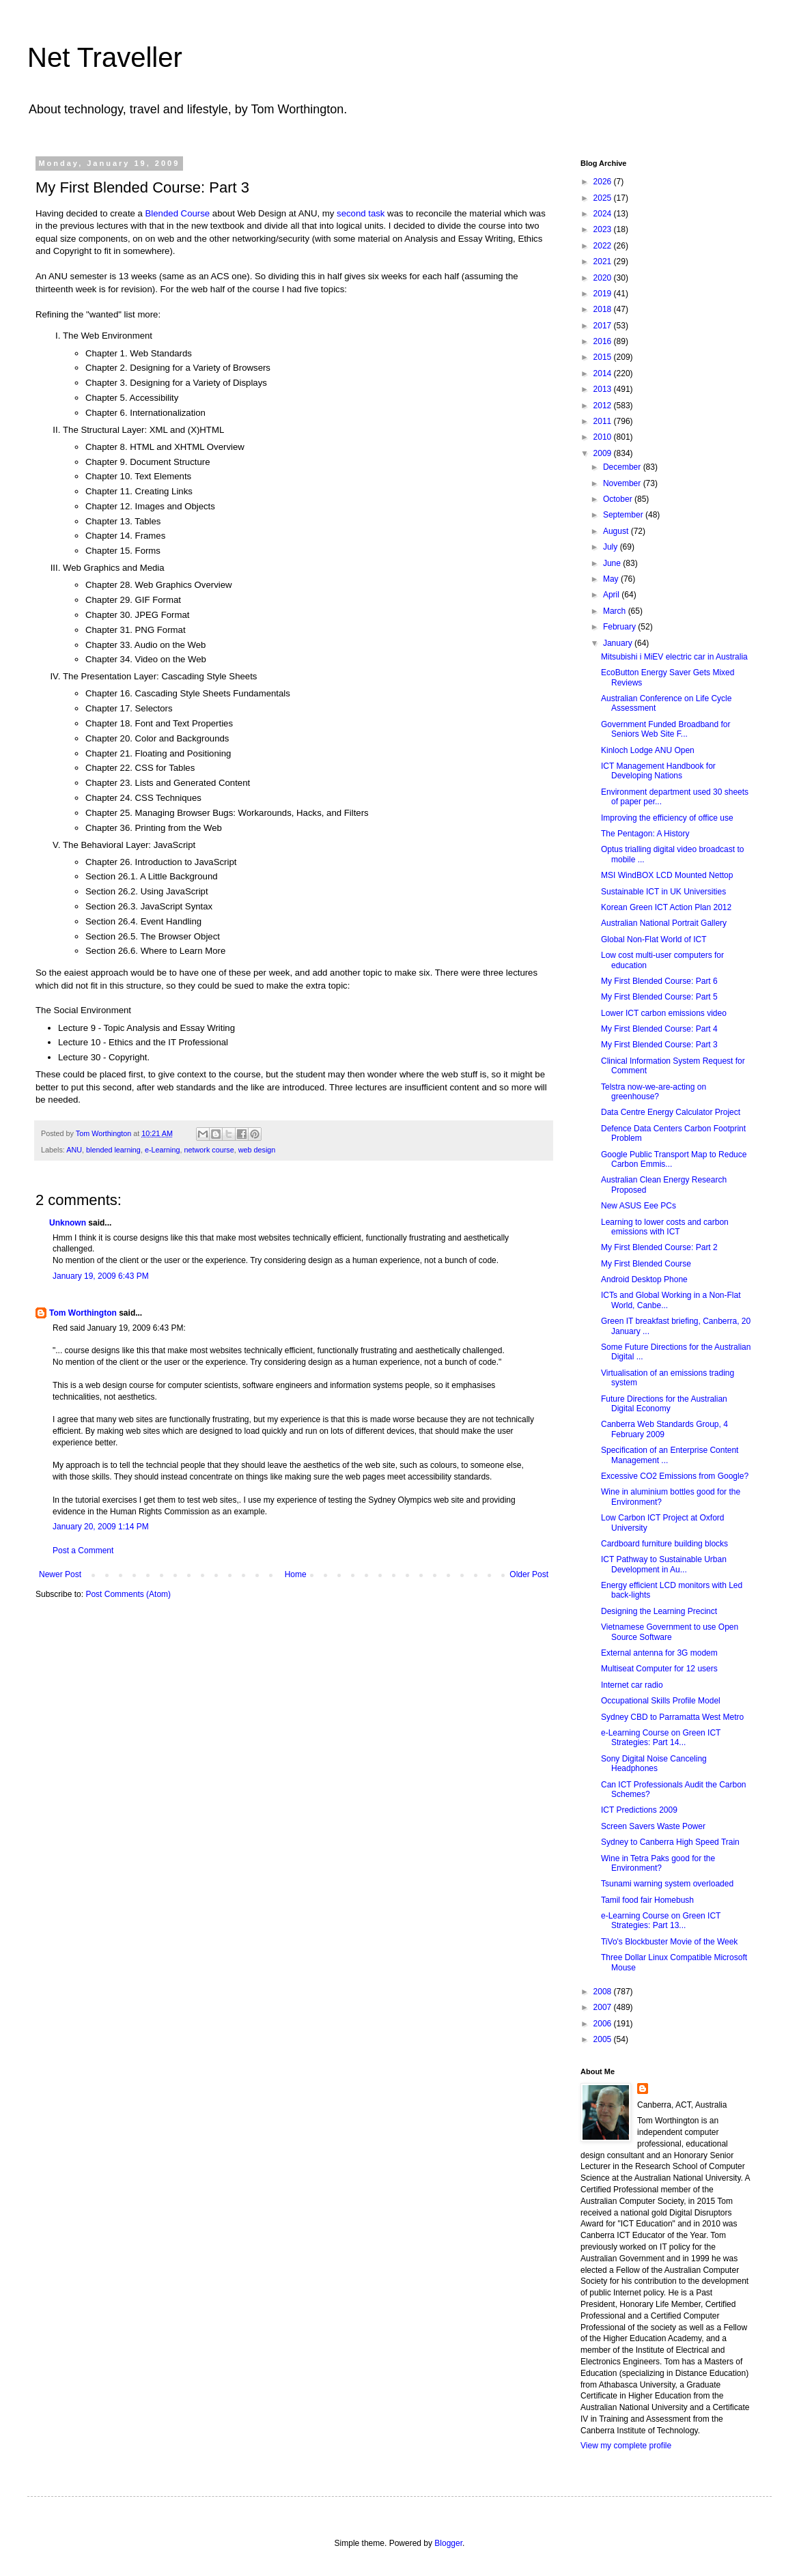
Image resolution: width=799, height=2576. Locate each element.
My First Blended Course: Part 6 (659, 981)
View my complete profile (625, 2445)
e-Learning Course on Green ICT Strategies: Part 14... (660, 1737)
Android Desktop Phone (644, 1279)
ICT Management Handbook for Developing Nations (658, 770)
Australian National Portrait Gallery (664, 923)
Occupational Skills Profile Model (660, 1700)
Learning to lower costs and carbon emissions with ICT (665, 1226)
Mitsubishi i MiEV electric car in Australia (674, 657)
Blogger (448, 2543)
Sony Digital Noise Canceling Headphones (654, 1763)
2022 (603, 246)
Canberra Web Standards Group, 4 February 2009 (664, 1429)
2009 (603, 453)
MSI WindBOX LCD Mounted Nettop (667, 875)
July (611, 547)
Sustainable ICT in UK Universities (663, 891)
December (623, 467)
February (620, 627)
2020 (603, 278)
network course (209, 1150)
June (613, 563)
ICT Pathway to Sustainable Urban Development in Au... (664, 1564)
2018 (603, 309)
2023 (603, 229)
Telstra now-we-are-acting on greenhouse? (653, 1091)
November (623, 483)
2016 (603, 341)
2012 (603, 405)
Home (296, 1574)
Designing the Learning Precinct (659, 1611)
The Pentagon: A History (645, 833)
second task (360, 213)
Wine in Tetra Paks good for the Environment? (658, 1863)
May (612, 579)
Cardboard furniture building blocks (664, 1543)
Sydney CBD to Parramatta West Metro (672, 1717)
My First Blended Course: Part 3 (659, 1044)
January (618, 643)
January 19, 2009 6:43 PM (101, 1276)
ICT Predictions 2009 (639, 1810)
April (612, 594)
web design (257, 1150)
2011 (603, 421)
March (615, 611)
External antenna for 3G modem (659, 1653)
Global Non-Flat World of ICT (654, 939)
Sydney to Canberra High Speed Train (670, 1842)
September (624, 515)
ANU (74, 1150)
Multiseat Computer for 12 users (659, 1668)
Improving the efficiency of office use (667, 818)
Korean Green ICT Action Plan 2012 (666, 907)
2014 (603, 373)
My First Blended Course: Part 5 (659, 997)
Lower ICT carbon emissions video (664, 1013)
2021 (603, 261)
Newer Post (60, 1574)
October (618, 499)
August (617, 531)
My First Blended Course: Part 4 (659, 1029)
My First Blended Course (646, 1264)
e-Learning (162, 1150)
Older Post (528, 1574)
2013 (603, 389)
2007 (603, 2007)
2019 (603, 293)
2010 (603, 437)
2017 (603, 325)
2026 (603, 181)
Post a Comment (83, 1550)
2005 (603, 2039)
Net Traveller (104, 57)
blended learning (113, 1150)
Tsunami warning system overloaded (667, 1883)
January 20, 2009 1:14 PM (101, 1526)
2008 (603, 1991)
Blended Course (177, 213)
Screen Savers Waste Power (653, 1826)
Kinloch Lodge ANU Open (648, 750)
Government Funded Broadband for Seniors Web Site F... (665, 729)
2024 (603, 213)
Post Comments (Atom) (128, 1594)
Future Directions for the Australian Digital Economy (664, 1403)
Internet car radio (632, 1685)
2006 (603, 2023)
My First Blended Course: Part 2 (659, 1247)
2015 (603, 357)
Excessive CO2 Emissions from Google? (674, 1476)
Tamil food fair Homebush (647, 1900)
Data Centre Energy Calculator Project (670, 1112)
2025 (603, 198)
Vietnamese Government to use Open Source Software (669, 1631)
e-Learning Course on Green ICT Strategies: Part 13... (660, 1920)
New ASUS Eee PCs (638, 1206)
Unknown (67, 1223)
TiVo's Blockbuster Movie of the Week (669, 1942)
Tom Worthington (83, 1313)
